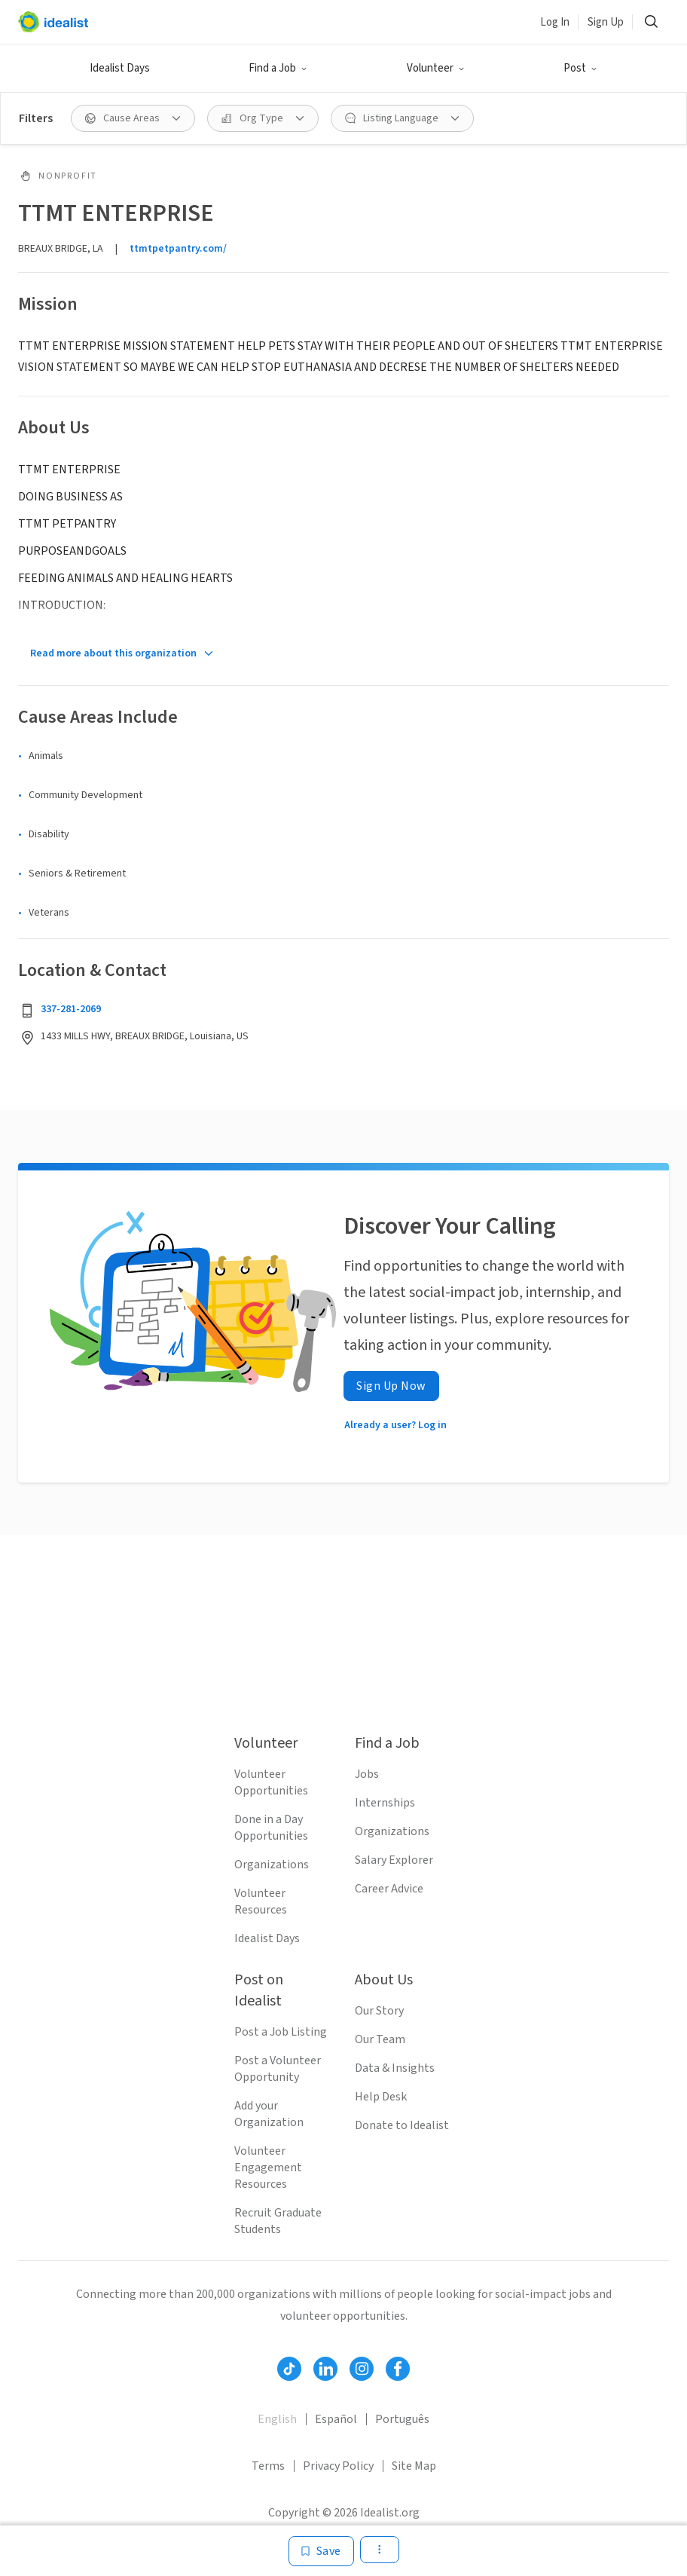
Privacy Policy (338, 2466)
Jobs (367, 1774)
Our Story (379, 2010)
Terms (268, 2466)
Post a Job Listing (280, 2032)
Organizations (271, 1864)
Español (336, 2419)
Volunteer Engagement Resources (268, 2167)
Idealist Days (120, 68)
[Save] (321, 2551)
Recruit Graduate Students (278, 2221)
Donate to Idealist (402, 2125)
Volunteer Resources (260, 1901)
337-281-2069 (71, 1009)
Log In (554, 22)
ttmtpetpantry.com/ (178, 248)
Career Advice (389, 1888)
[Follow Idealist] (289, 2369)
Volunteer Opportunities (271, 1782)
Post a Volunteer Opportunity (277, 2068)
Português (402, 2419)
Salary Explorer (394, 1860)
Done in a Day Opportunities (271, 1827)
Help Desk (381, 2096)
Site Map (414, 2466)
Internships (385, 1802)
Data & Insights (395, 2068)
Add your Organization (269, 2114)
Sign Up (606, 22)
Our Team (380, 2039)
